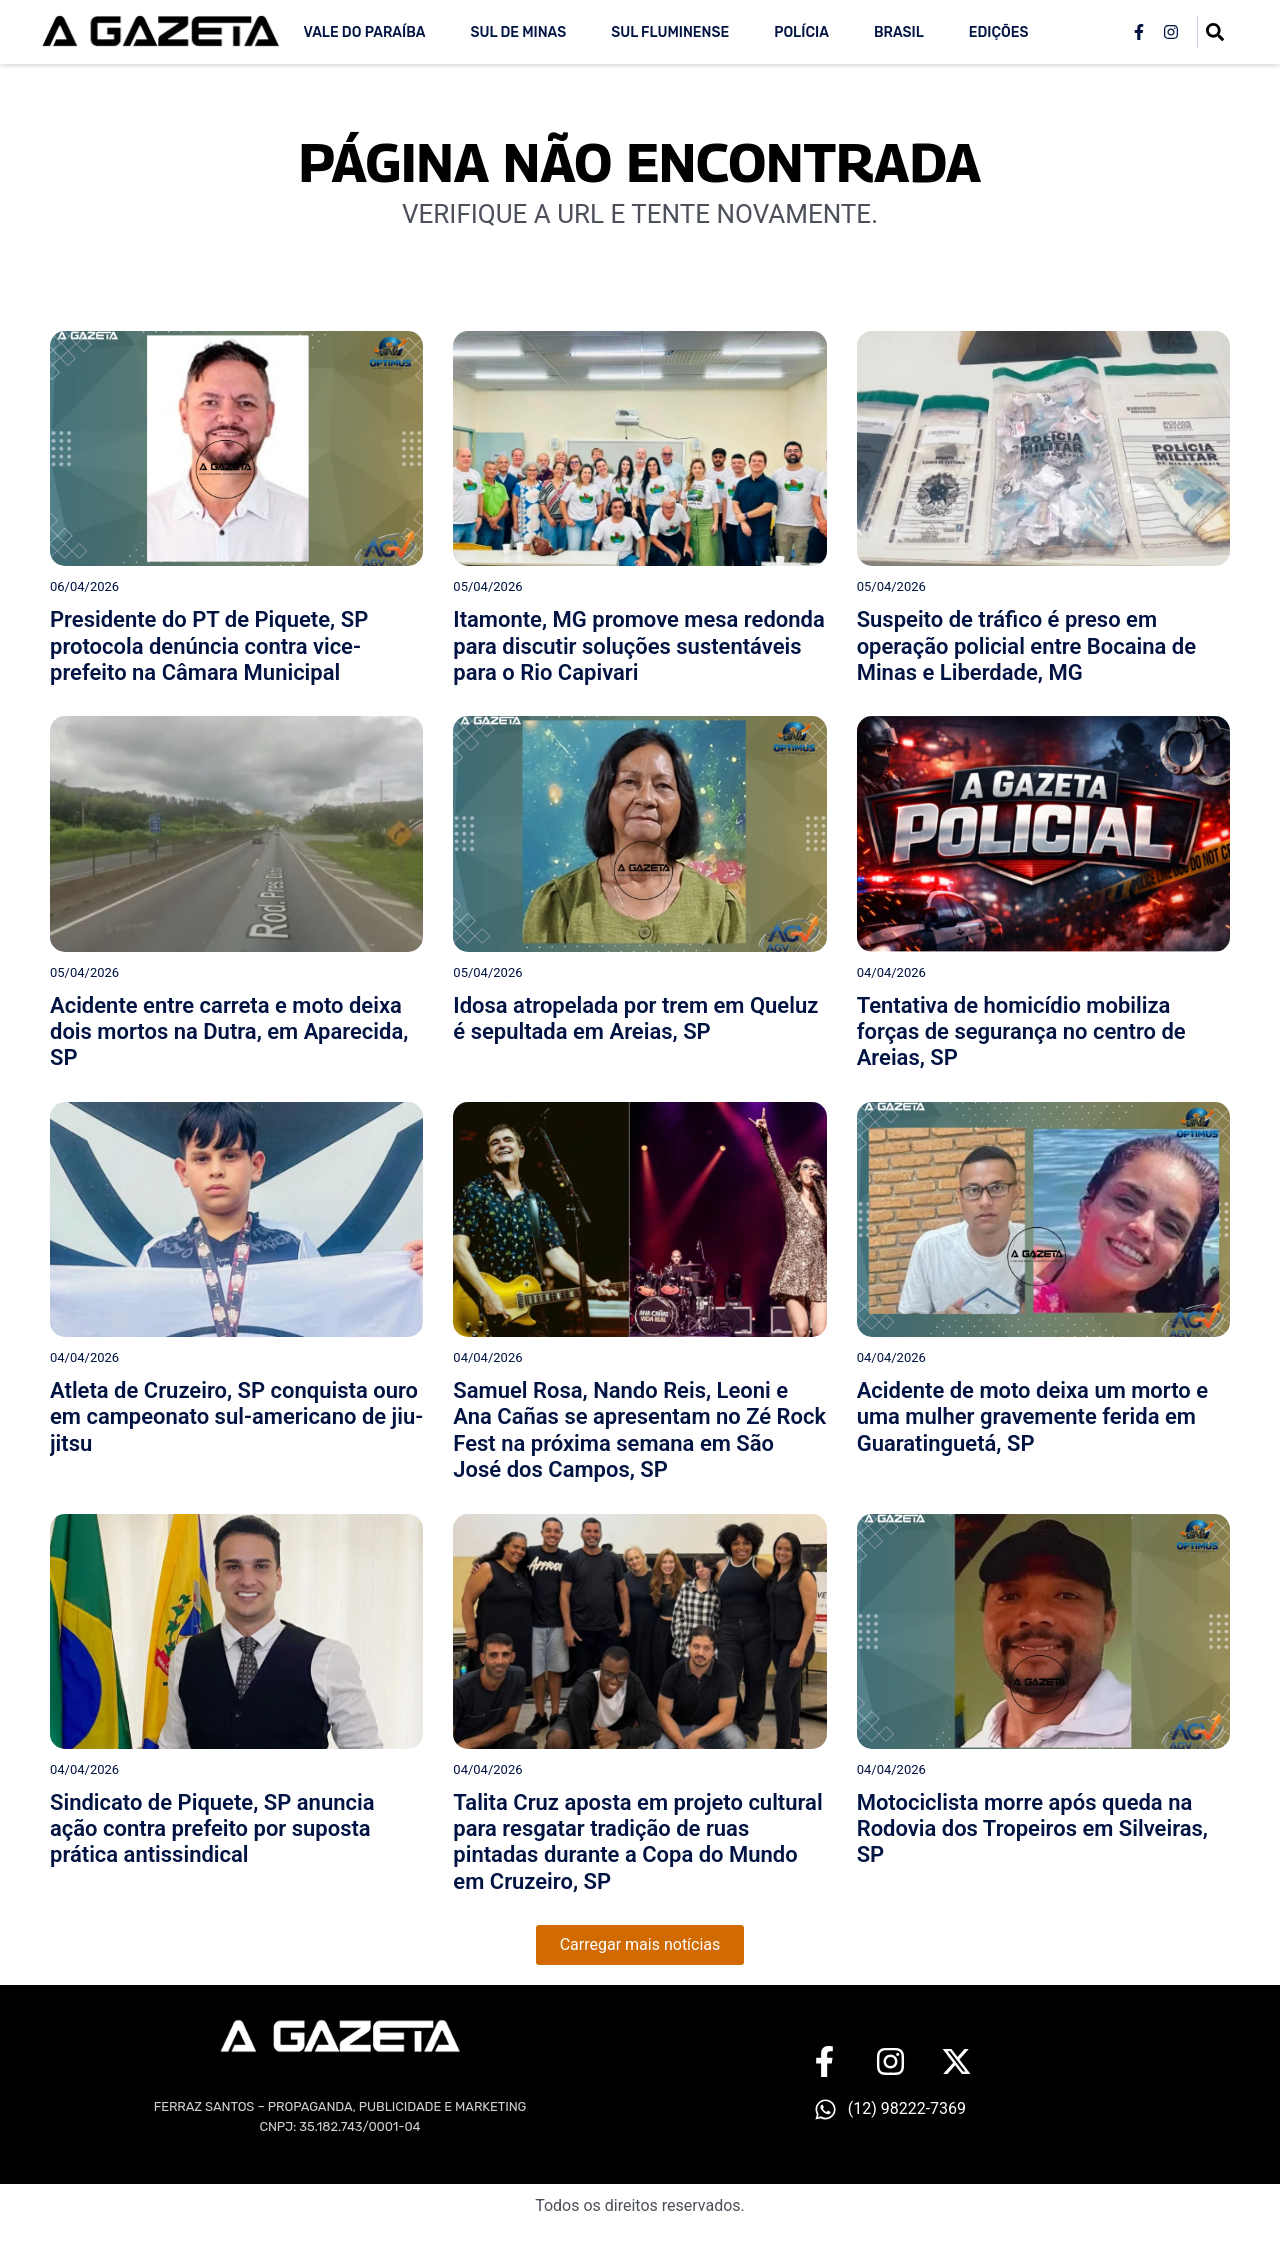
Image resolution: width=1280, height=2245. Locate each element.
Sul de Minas (518, 32)
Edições (999, 32)
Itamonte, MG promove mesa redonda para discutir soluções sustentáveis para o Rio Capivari (638, 646)
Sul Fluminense (670, 32)
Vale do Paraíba (364, 32)
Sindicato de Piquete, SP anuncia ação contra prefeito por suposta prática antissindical (212, 1829)
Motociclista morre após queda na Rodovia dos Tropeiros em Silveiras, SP (1032, 1829)
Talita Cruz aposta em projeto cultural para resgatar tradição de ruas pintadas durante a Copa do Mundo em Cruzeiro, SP (637, 1842)
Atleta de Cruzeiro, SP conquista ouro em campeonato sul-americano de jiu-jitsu (236, 1417)
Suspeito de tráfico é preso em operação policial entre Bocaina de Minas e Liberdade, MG (1026, 646)
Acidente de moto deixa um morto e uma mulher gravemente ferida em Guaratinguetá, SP (1032, 1417)
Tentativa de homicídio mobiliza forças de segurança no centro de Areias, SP (1021, 1032)
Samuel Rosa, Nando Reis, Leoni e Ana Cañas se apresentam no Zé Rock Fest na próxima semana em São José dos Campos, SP (639, 1430)
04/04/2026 (891, 972)
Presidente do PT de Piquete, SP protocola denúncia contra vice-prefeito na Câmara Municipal (209, 646)
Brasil (899, 32)
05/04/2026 (487, 586)
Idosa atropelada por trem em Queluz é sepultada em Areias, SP (635, 1018)
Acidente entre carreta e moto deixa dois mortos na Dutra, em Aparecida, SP (229, 1032)
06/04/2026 (84, 586)
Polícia (801, 32)
